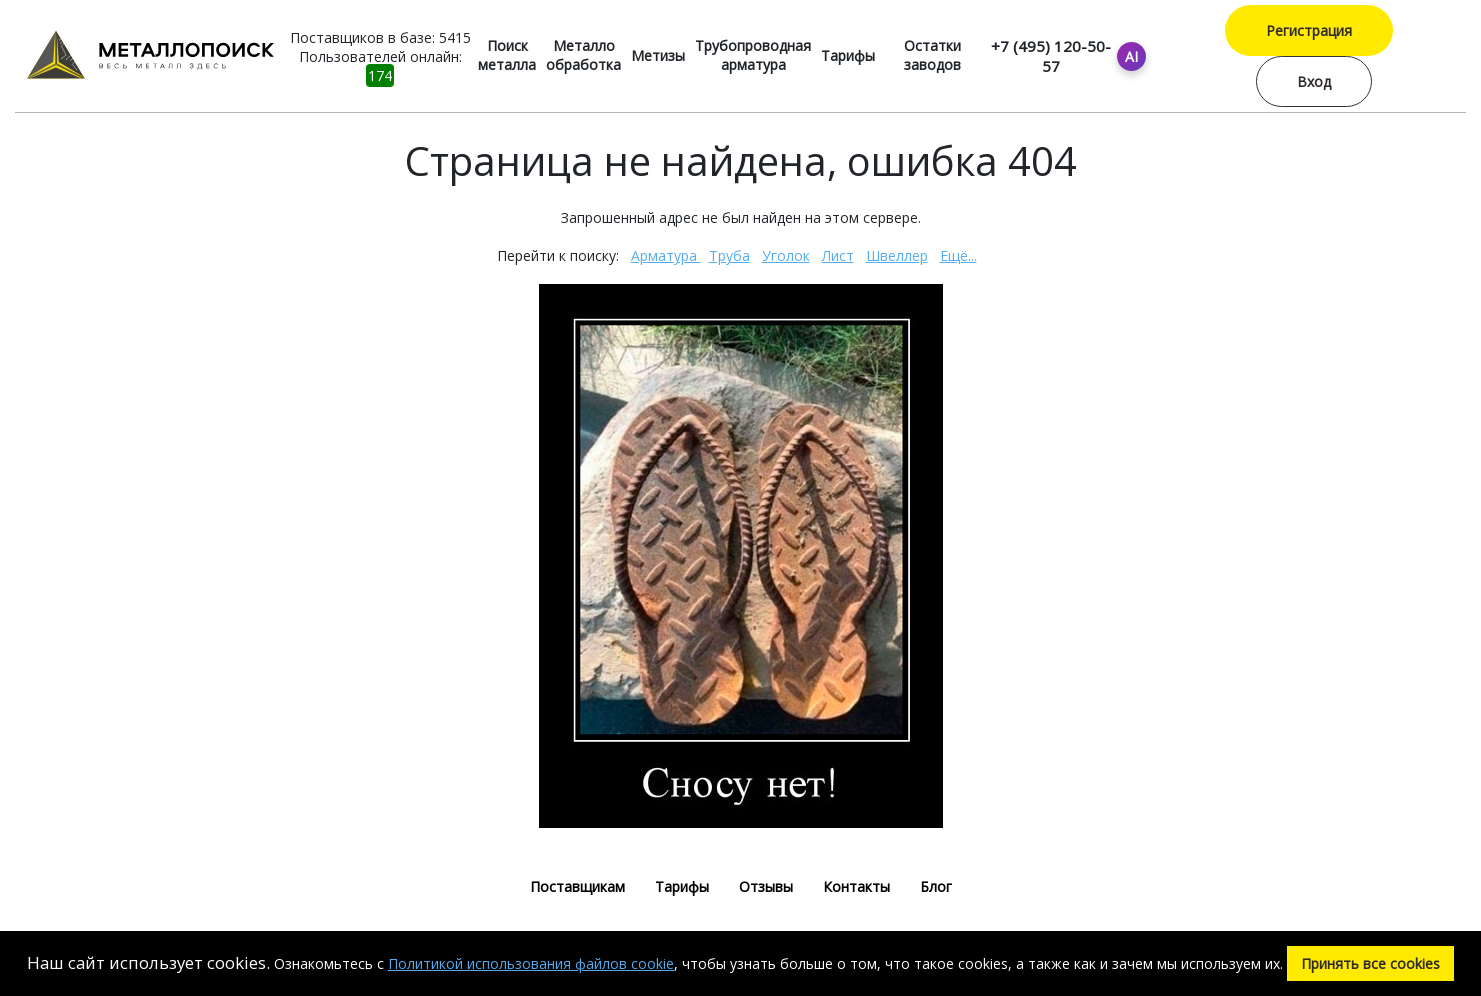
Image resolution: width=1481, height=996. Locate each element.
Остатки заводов (932, 55)
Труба (729, 255)
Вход (1314, 81)
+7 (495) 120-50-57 (1051, 56)
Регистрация (1309, 30)
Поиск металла (507, 55)
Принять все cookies (1370, 963)
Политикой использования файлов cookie (531, 963)
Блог (936, 886)
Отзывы (766, 886)
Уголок (786, 255)
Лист (838, 255)
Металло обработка (583, 55)
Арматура (666, 255)
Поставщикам (577, 886)
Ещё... (958, 255)
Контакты (856, 886)
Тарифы (848, 55)
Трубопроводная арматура (753, 55)
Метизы (658, 55)
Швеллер (897, 255)
